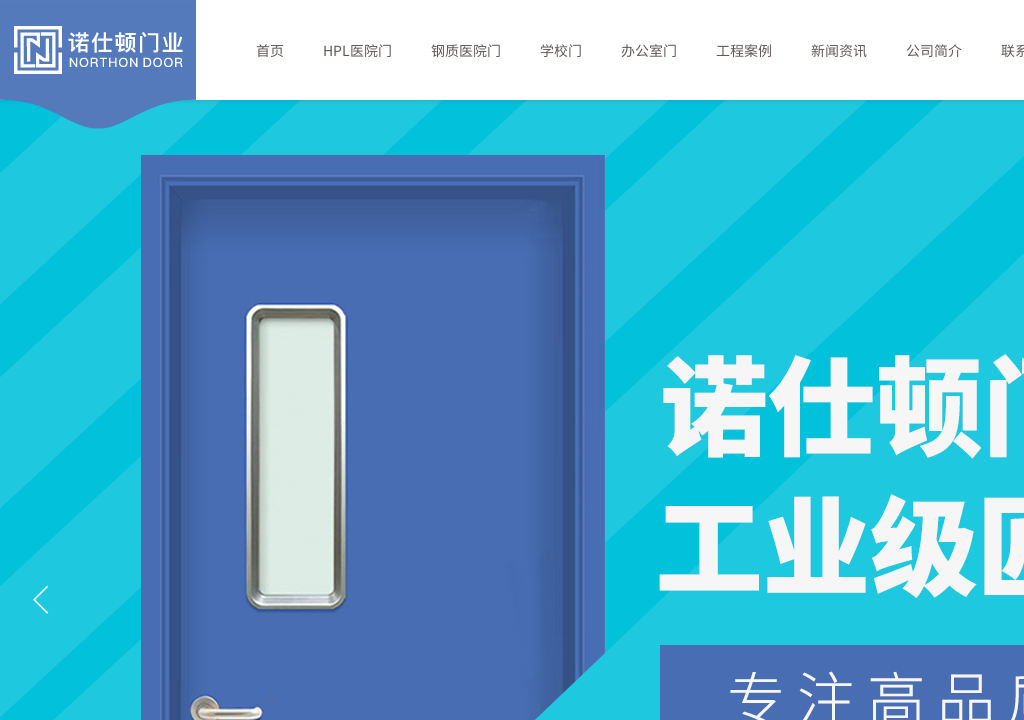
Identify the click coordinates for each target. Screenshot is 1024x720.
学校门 (561, 50)
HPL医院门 (357, 50)
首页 (270, 50)
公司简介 (934, 50)
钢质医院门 (466, 50)
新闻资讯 (839, 50)
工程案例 (744, 50)
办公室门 (649, 50)
